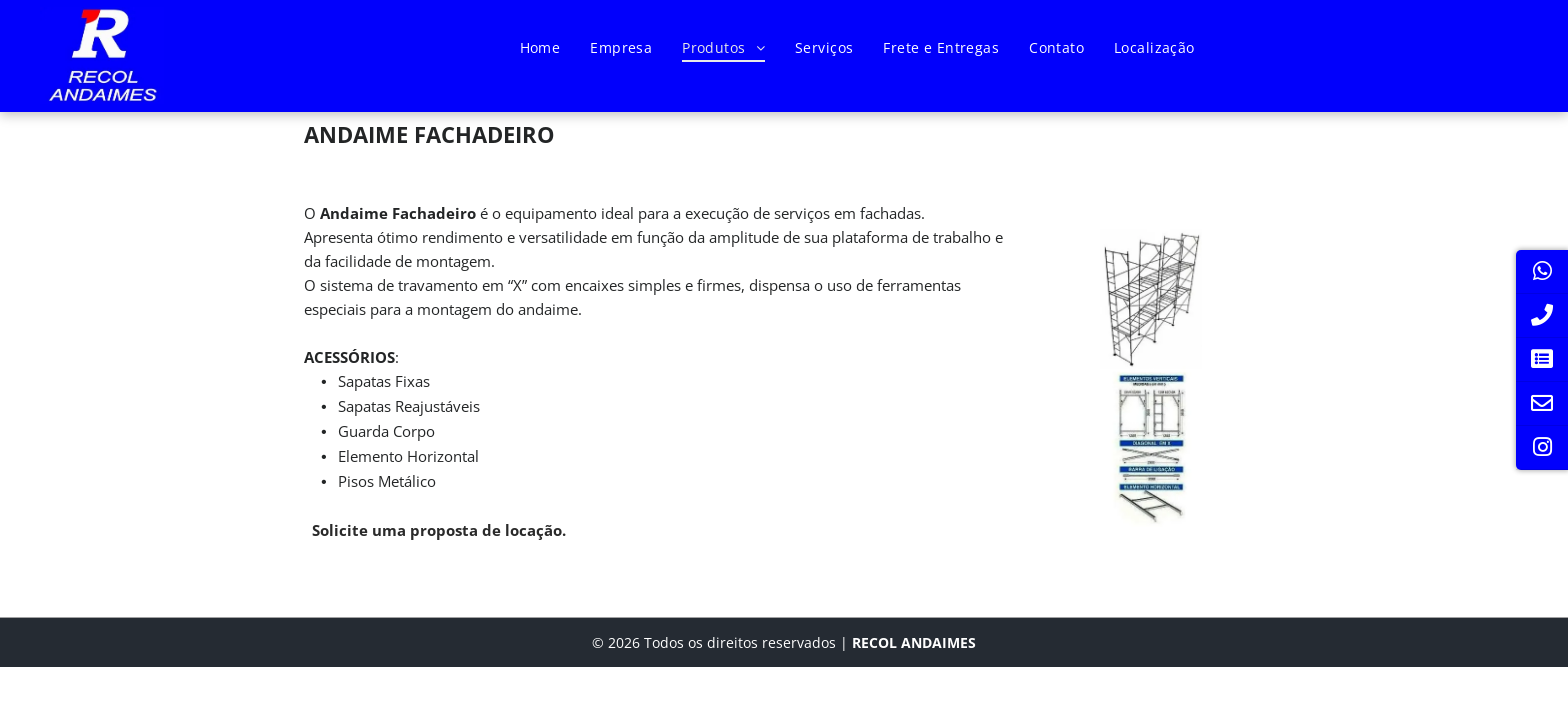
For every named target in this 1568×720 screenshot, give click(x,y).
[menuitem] (540, 47)
